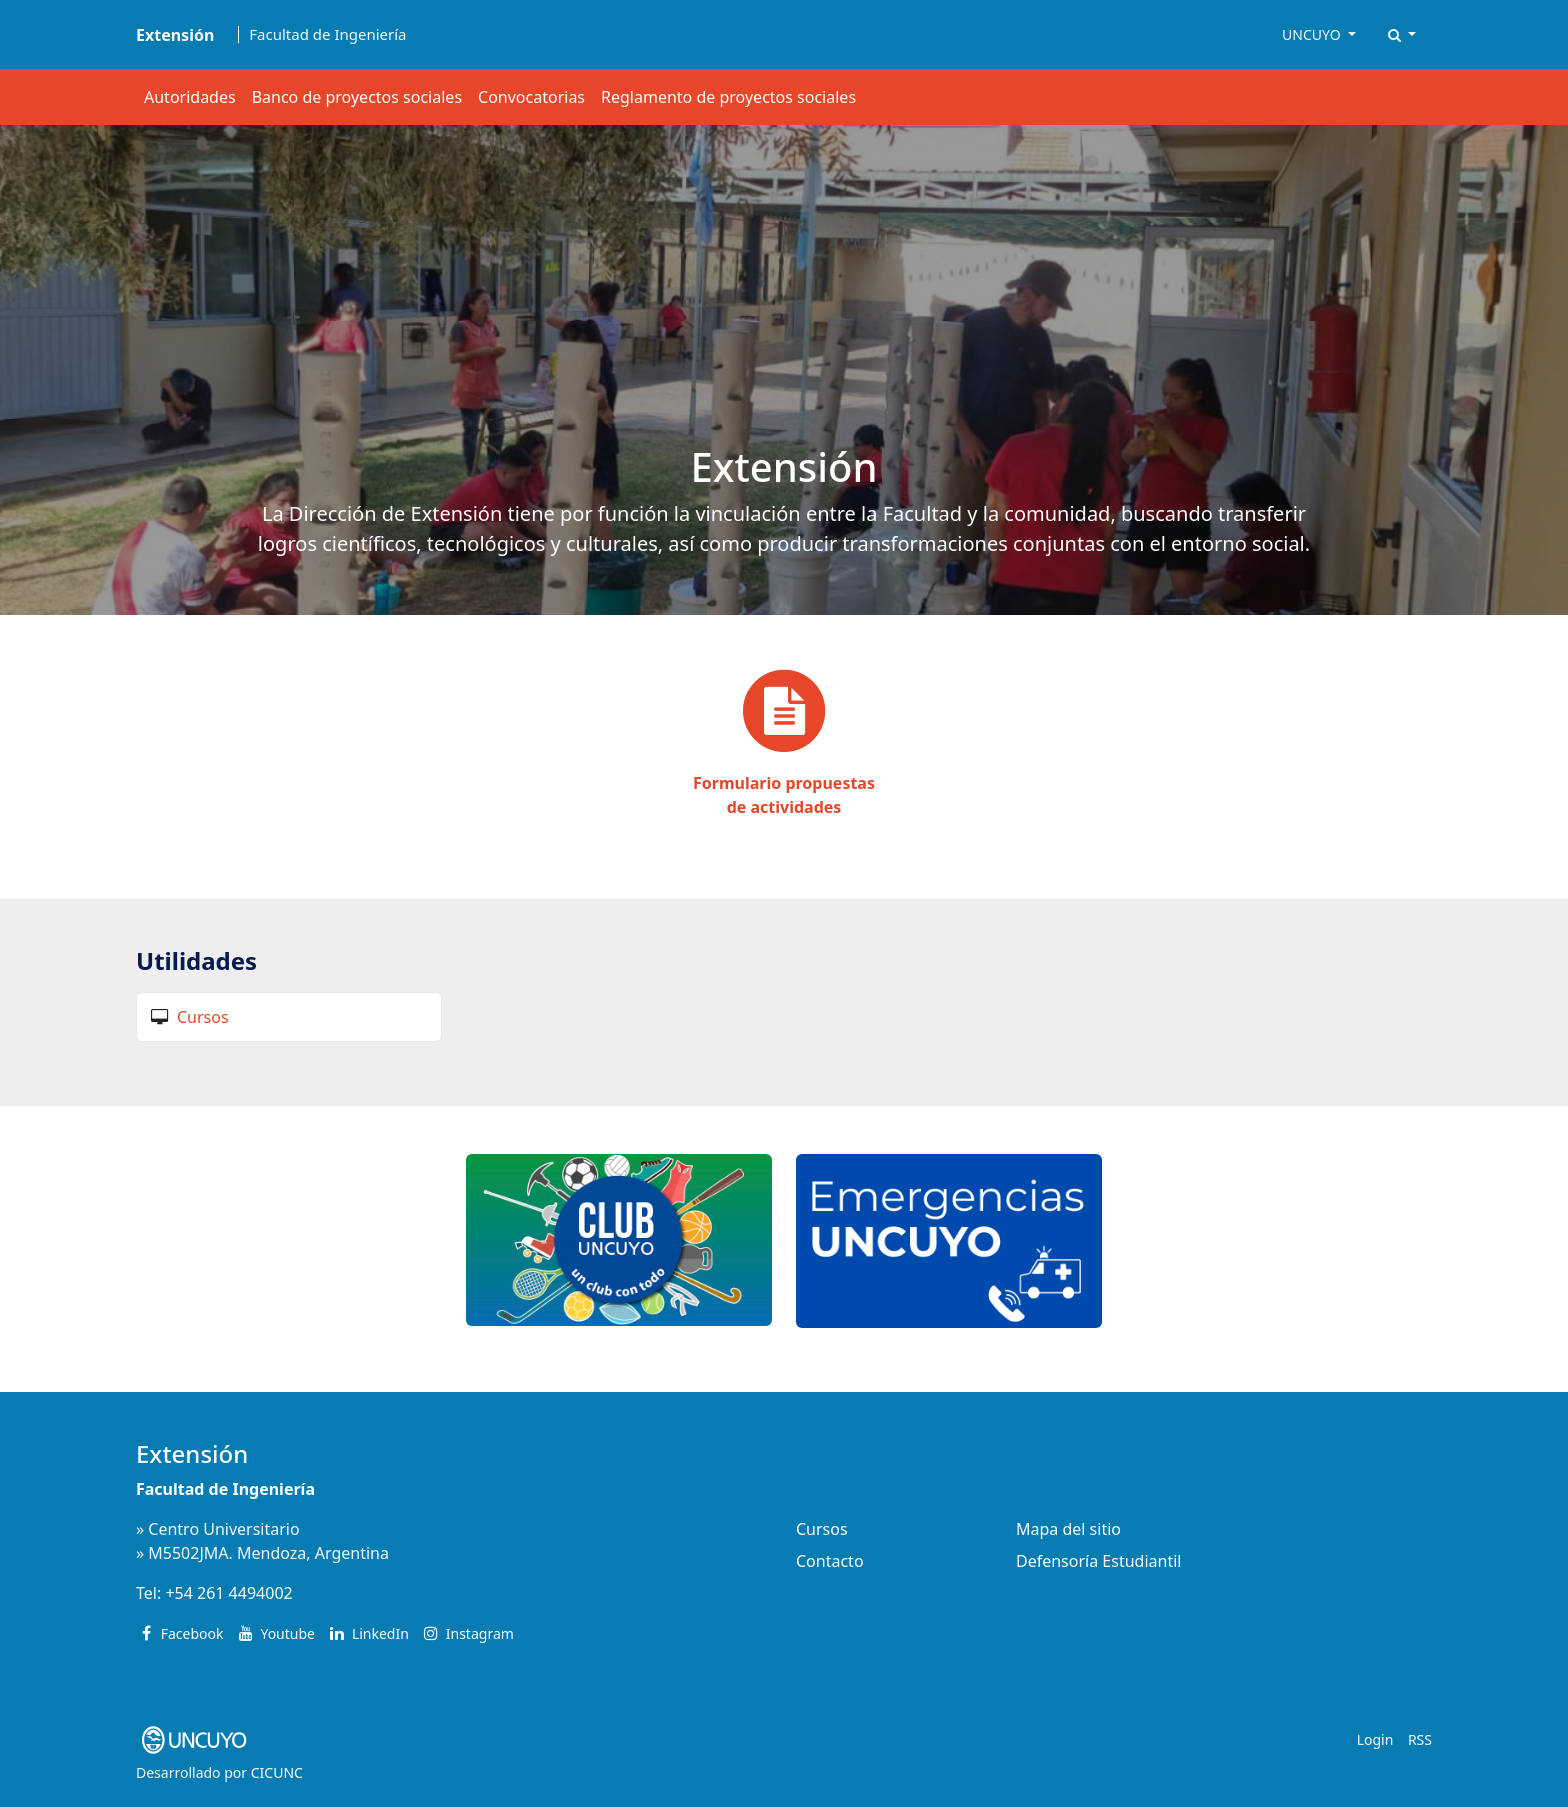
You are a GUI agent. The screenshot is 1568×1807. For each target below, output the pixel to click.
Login (1375, 1739)
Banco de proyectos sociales (357, 97)
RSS (1420, 1739)
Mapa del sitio (1068, 1529)
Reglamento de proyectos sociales (728, 97)
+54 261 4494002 (228, 1593)
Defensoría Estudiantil (1098, 1561)
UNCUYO (1313, 34)
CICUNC (277, 1772)
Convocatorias (531, 97)
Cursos (203, 1017)
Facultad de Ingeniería (327, 34)
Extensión (192, 1453)
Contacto (830, 1561)
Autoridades (190, 97)
